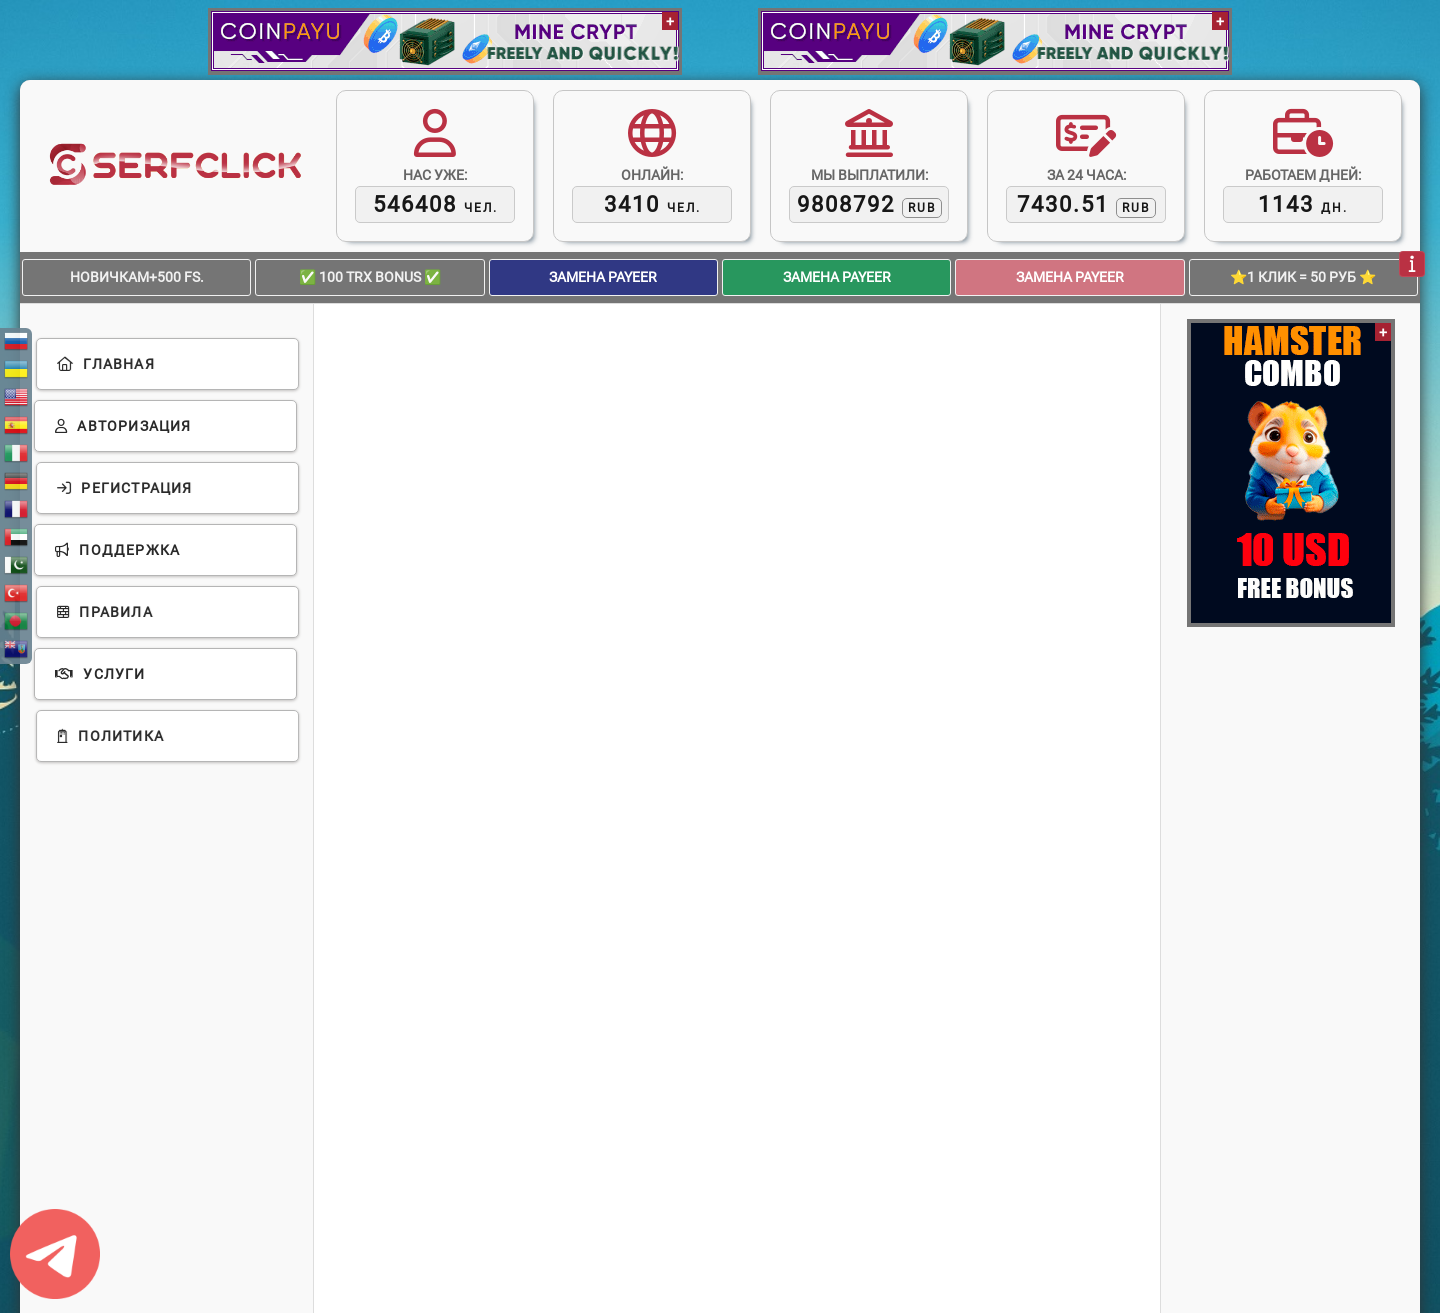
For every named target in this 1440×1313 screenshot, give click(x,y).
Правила (105, 612)
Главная (106, 364)
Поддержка (117, 550)
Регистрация (125, 488)
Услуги (100, 674)
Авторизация (123, 426)
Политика (110, 736)
